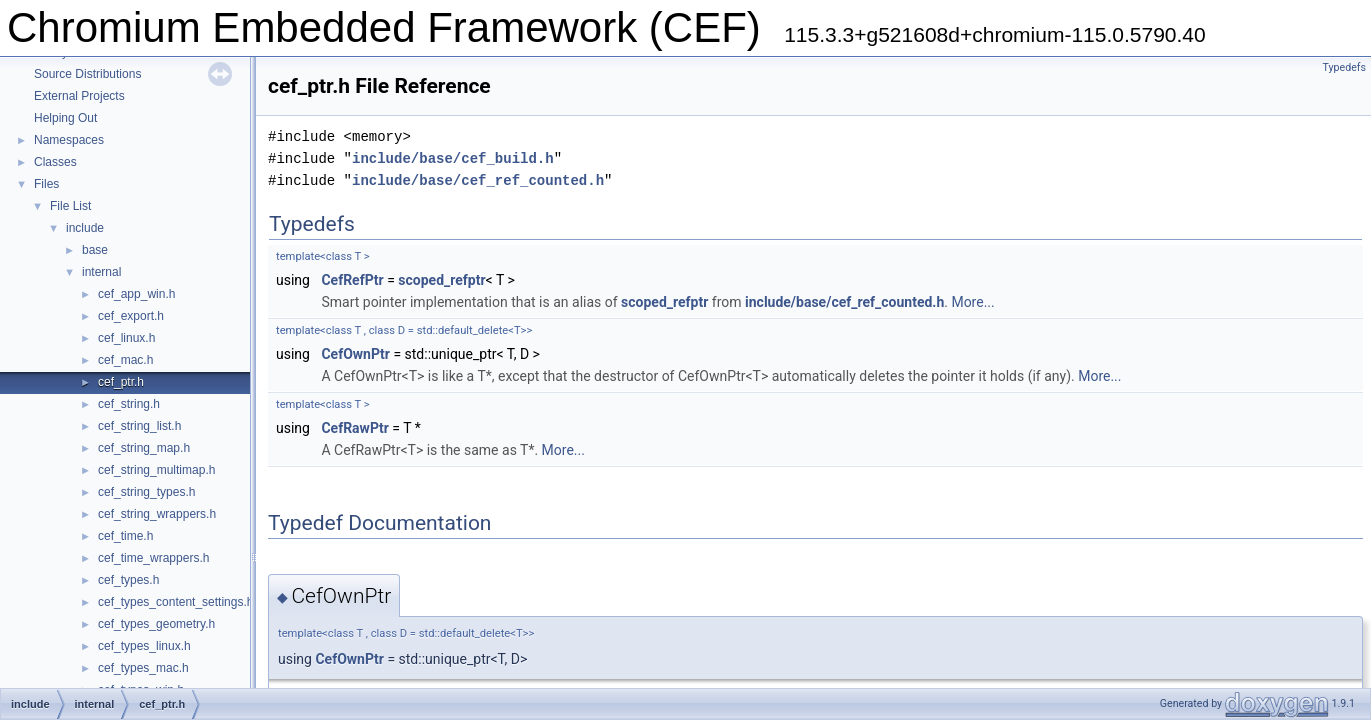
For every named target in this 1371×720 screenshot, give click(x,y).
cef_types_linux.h (144, 646)
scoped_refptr (441, 280)
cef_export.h (131, 316)
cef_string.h (129, 404)
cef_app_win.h (136, 294)
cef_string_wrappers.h (157, 514)
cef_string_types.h (146, 492)
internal (101, 272)
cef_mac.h (125, 360)
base (95, 250)
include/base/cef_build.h (453, 158)
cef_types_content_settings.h (175, 602)
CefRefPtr (352, 280)
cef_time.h (125, 536)
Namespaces (69, 140)
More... (972, 302)
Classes (55, 162)
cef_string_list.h (139, 426)
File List (70, 206)
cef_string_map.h (144, 448)
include (85, 228)
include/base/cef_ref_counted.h (478, 180)
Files (46, 184)
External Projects (79, 96)
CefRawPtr (354, 428)
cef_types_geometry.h (156, 624)
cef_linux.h (126, 338)
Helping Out (65, 118)
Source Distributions (87, 74)
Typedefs (1344, 67)
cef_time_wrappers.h (153, 558)
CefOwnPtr (355, 354)
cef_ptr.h (121, 382)
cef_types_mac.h (143, 668)
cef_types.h (128, 580)
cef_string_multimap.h (156, 470)
